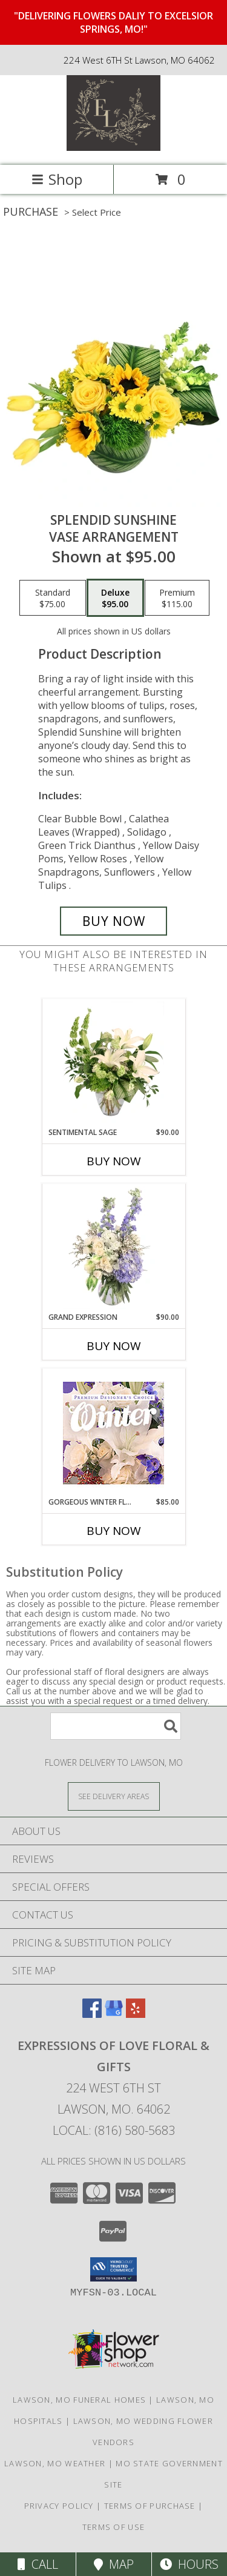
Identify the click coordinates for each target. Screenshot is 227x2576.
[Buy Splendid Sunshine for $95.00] (114, 921)
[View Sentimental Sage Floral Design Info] (113, 1063)
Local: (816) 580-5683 (114, 2130)
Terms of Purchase (150, 2505)
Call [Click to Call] (38, 2564)
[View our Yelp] (135, 2014)
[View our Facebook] (92, 2014)
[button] (113, 2269)
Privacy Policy (59, 2505)
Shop (56, 179)
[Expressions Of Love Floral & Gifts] (113, 147)
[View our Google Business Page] (113, 2014)
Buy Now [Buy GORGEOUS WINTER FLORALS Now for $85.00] (114, 1531)
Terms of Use (113, 2526)
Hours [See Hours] (189, 2564)
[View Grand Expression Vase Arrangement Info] (113, 1247)
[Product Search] (115, 1726)
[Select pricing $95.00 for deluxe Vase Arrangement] (115, 598)
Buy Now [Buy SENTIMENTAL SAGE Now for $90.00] (114, 1161)
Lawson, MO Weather (54, 2463)
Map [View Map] (114, 2564)
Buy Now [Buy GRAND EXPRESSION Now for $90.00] (114, 1346)
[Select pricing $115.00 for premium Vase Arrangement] (177, 598)
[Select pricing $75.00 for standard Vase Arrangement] (52, 598)
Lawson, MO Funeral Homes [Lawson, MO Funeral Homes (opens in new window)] (79, 2399)
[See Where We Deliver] (114, 1796)
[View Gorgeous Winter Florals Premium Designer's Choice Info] (113, 1432)
